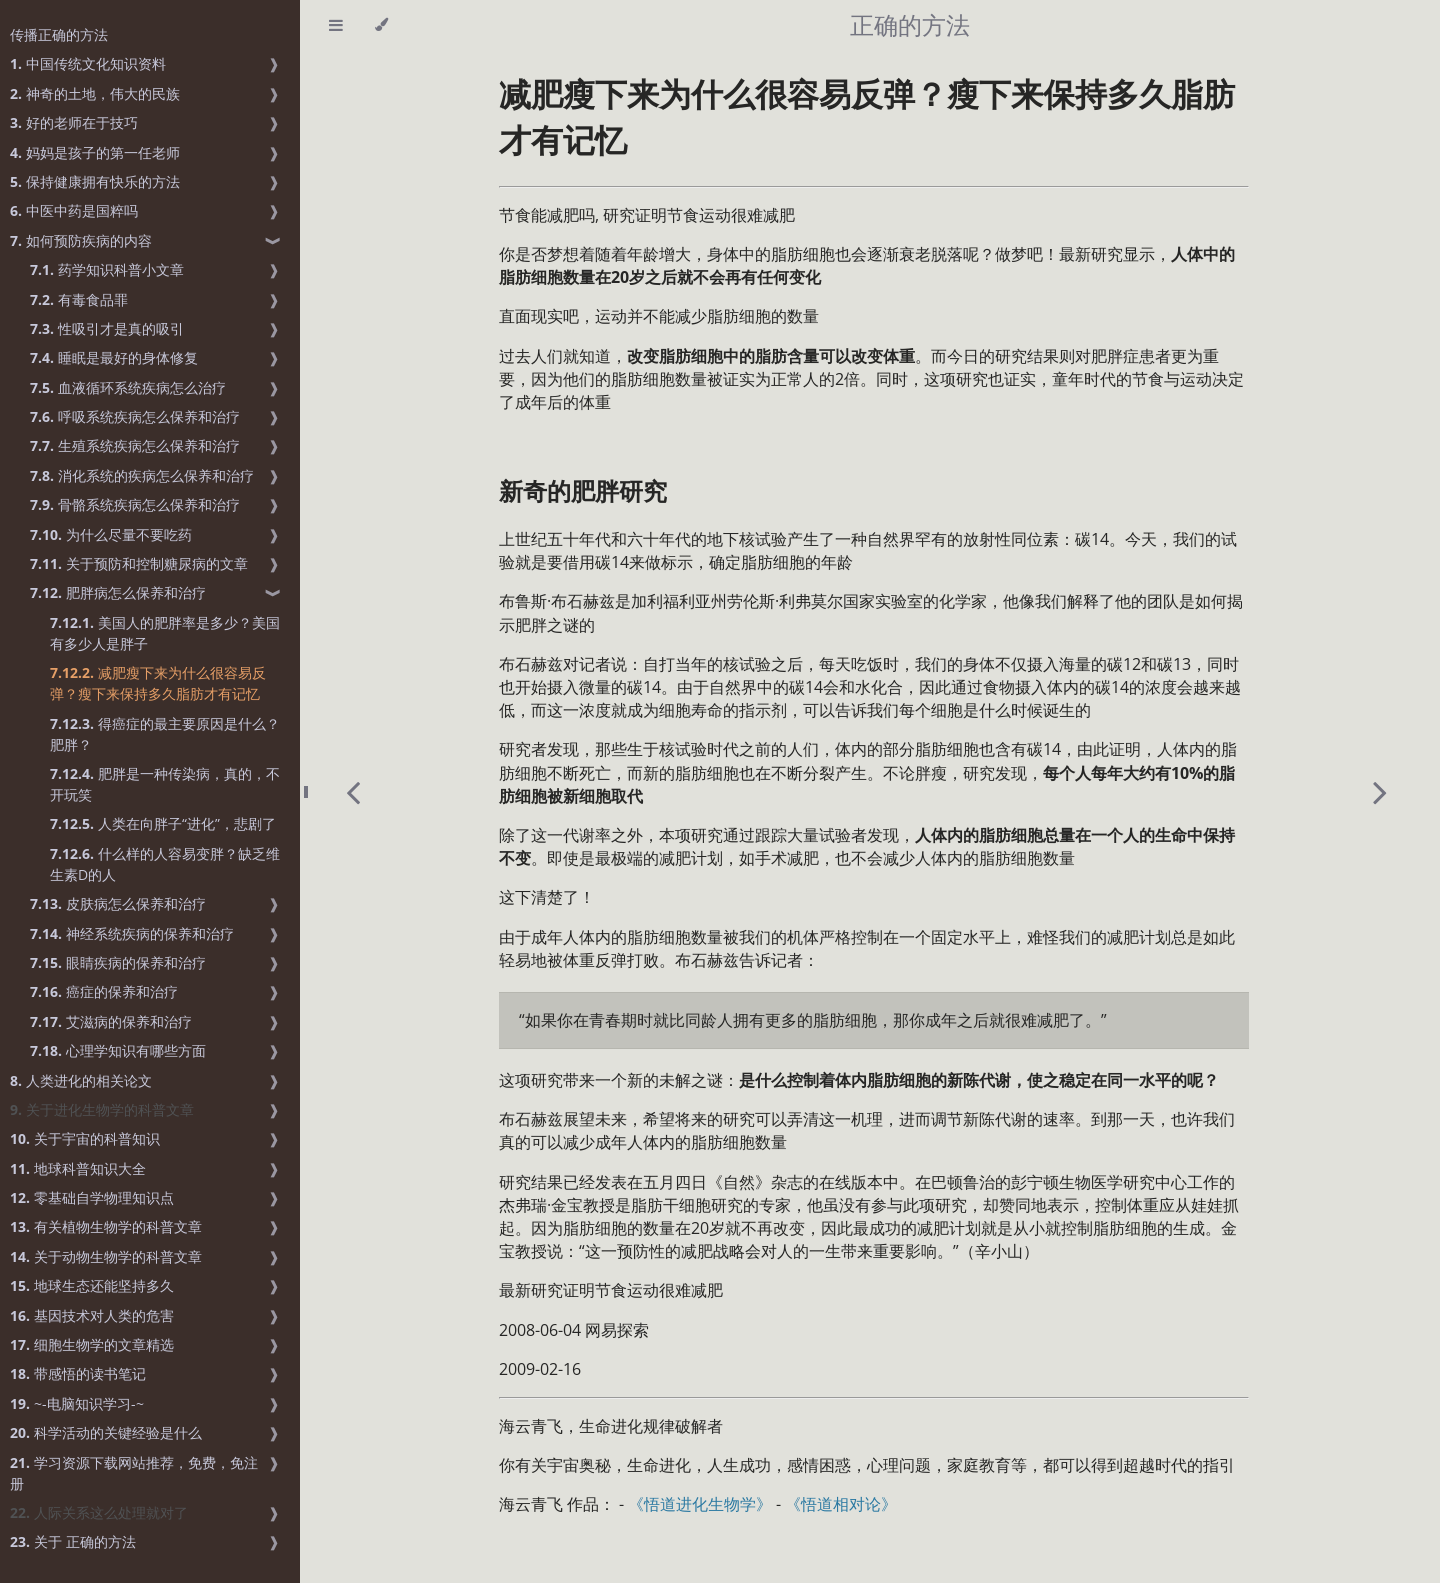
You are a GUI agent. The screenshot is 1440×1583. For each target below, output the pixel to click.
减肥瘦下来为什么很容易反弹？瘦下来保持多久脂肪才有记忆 (158, 683)
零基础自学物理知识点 (92, 1197)
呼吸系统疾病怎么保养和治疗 (135, 416)
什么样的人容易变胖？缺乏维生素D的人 (165, 864)
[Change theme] (381, 25)
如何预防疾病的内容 (81, 240)
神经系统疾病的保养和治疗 (132, 933)
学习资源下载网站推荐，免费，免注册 (134, 1473)
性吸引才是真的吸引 (107, 328)
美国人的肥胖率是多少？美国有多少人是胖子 (165, 633)
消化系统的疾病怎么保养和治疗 (142, 475)
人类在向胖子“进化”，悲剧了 (163, 823)
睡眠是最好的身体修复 (114, 357)
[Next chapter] (1380, 791)
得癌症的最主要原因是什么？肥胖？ (165, 734)
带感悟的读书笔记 (78, 1373)
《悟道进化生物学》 (700, 1504)
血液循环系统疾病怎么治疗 (128, 387)
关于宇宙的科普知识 (85, 1138)
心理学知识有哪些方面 (118, 1050)
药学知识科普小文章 (107, 269)
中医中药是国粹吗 (74, 210)
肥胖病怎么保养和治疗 (118, 592)
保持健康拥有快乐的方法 (95, 181)
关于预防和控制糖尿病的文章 (139, 563)
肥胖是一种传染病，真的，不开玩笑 (165, 784)
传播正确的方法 (59, 34)
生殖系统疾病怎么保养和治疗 (135, 445)
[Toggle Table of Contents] (336, 25)
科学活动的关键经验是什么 (106, 1432)
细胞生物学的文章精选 (92, 1344)
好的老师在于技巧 (74, 122)
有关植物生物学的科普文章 (106, 1226)
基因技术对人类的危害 (92, 1315)
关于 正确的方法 (73, 1541)
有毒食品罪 (79, 299)
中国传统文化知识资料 (88, 63)
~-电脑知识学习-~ (77, 1403)
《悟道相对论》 (841, 1504)
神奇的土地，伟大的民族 (95, 93)
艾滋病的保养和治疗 (111, 1021)
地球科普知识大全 (78, 1168)
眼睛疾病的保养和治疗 (118, 962)
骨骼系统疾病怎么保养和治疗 (135, 504)
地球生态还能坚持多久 (92, 1285)
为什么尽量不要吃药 (111, 534)
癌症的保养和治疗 (104, 991)
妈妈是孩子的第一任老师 (95, 152)
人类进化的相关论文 (81, 1080)
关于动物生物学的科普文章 (106, 1256)
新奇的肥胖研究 (583, 490)
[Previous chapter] (353, 791)
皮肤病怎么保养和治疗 (118, 903)
